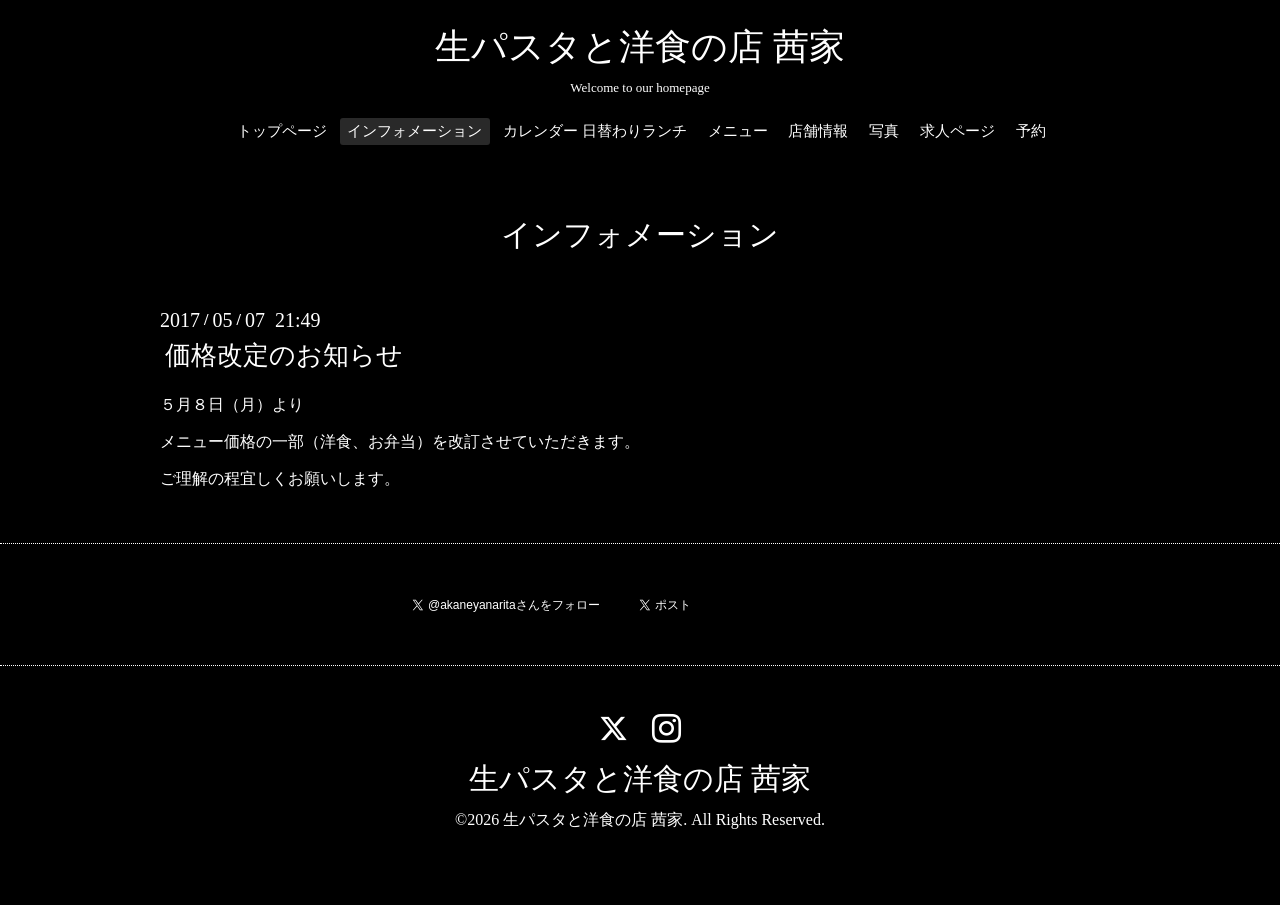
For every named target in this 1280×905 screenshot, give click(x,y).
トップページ (282, 131)
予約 (1031, 131)
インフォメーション (414, 131)
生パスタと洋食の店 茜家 (640, 47)
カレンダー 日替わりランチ (595, 131)
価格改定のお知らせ (284, 355)
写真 (884, 131)
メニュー (738, 131)
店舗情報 (818, 131)
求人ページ (957, 131)
